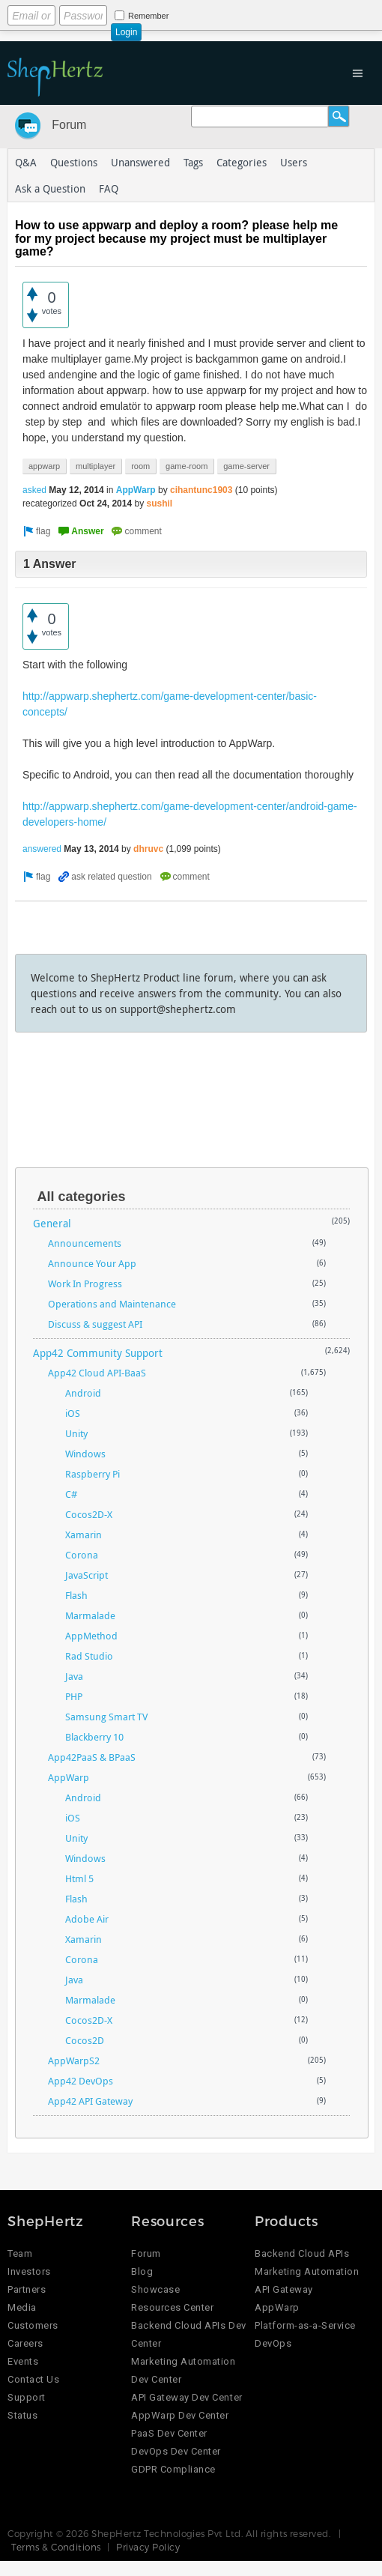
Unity (76, 1433)
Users (293, 162)
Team (19, 2253)
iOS (72, 1413)
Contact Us (33, 2379)
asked (34, 490)
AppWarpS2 (74, 2060)
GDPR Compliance (173, 2469)
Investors (29, 2271)
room (140, 466)
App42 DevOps (80, 2080)
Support (26, 2397)
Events (22, 2361)
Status (22, 2415)
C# (71, 1494)
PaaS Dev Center (169, 2433)
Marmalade (90, 1615)
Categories (241, 162)
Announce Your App (92, 1263)
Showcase (155, 2289)
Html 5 (79, 1878)
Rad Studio (89, 1656)
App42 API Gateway (90, 2101)
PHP (73, 1696)
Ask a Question (50, 188)
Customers (32, 2325)
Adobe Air (87, 1919)
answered (41, 849)
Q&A (26, 162)
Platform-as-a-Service (305, 2325)
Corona (81, 1554)
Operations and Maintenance (112, 1303)
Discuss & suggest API (95, 1324)
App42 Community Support (98, 1353)
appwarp (44, 466)
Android (83, 1393)
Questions (73, 162)
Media (22, 2307)
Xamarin (83, 1534)
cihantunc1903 (201, 490)
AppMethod (91, 1635)
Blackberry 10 (94, 1737)
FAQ (108, 188)
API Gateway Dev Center (186, 2397)
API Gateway (284, 2289)
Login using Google (236, 12)
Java (74, 1676)
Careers (25, 2343)
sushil (159, 503)
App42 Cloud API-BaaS (97, 1372)
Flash (76, 1595)
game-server (246, 466)
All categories (81, 1196)
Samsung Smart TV (106, 1716)
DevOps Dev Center (176, 2451)
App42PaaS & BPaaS (92, 1757)
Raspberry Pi (92, 1474)
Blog (142, 2271)
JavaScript (86, 1575)
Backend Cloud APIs (302, 2253)
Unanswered (140, 162)
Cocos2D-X (88, 1514)
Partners (26, 2289)
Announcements (84, 1243)
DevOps (273, 2343)
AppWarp (136, 490)
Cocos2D (84, 2040)
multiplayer (95, 466)
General (52, 1223)
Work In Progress (85, 1283)
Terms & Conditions (56, 2547)
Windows (85, 1453)
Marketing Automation (307, 2271)
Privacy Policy (148, 2547)
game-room (186, 466)
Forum (69, 124)
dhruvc (148, 849)
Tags (193, 162)
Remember (148, 15)
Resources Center (172, 2307)
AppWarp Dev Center (179, 2415)
